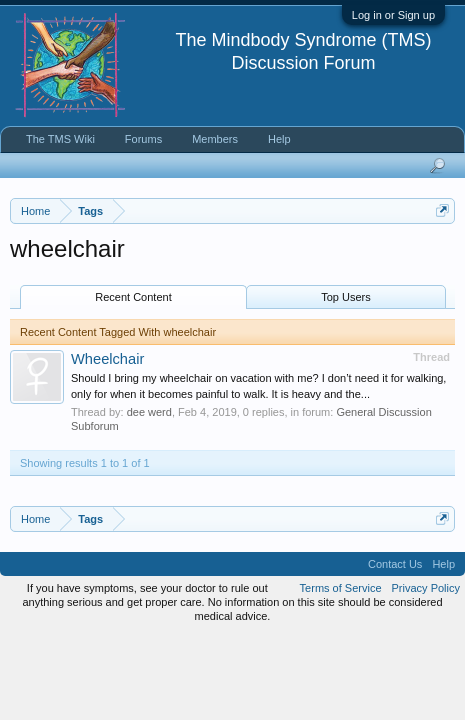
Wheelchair (107, 359)
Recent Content (133, 297)
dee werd (149, 412)
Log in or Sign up (393, 15)
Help (279, 139)
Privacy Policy (426, 588)
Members (215, 139)
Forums (143, 139)
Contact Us (395, 564)
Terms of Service (341, 588)
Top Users (346, 297)
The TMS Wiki (60, 139)
